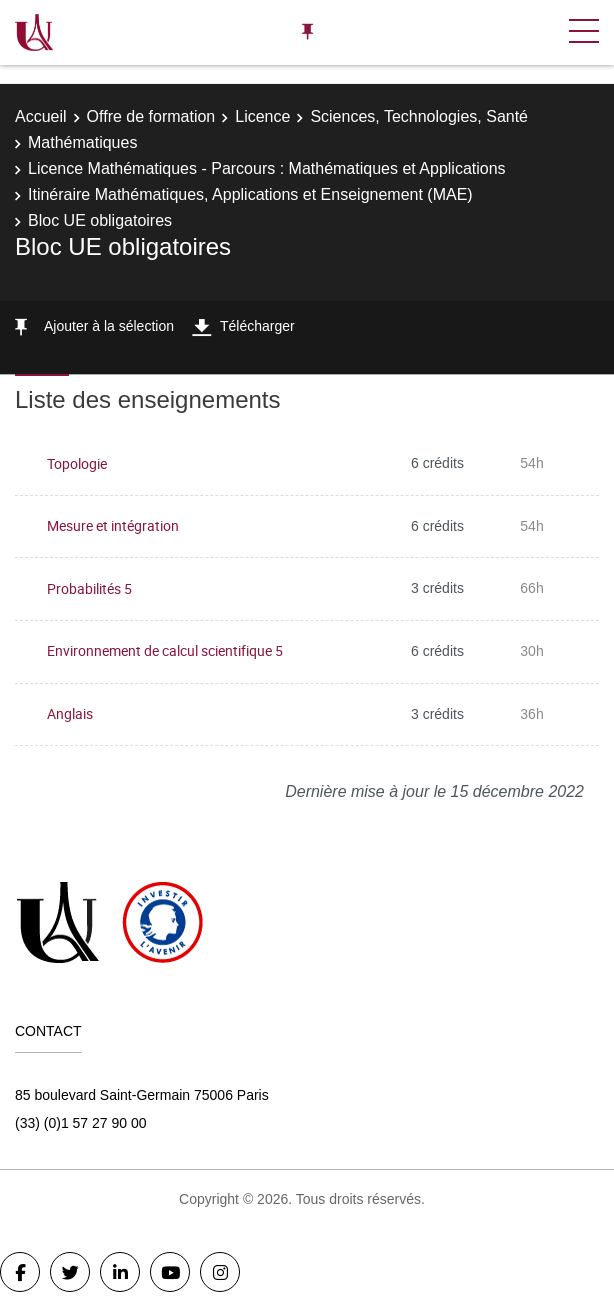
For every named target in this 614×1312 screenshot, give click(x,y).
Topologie (77, 463)
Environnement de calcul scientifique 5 (165, 650)
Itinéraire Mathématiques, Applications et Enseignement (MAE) (250, 194)
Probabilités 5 (89, 588)
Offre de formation (151, 116)
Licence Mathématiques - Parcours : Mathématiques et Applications (267, 168)
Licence (262, 116)
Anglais (70, 713)
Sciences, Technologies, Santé (419, 116)
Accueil (41, 116)
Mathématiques (82, 142)
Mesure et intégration (113, 525)
